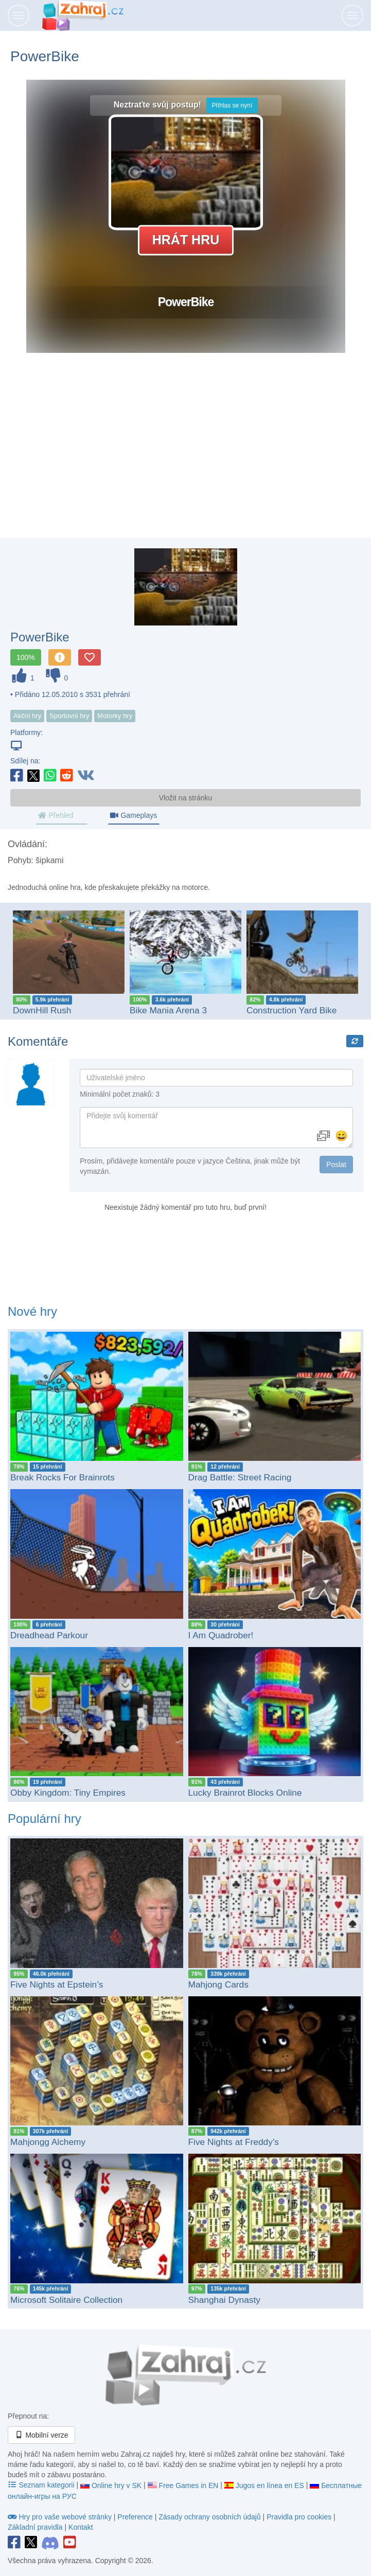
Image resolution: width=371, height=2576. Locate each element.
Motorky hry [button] (114, 716)
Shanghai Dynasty (224, 2300)
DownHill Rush (42, 1010)
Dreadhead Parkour (49, 1635)
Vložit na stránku (186, 798)
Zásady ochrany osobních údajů (209, 2517)
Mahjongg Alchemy (47, 2142)
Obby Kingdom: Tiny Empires (68, 1792)
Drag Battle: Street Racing (240, 1477)
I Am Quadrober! (221, 1635)
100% (25, 657)
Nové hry (32, 1311)
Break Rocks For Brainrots (62, 1477)
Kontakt (80, 2527)
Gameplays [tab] (133, 815)
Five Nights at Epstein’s (56, 1984)
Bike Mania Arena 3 (168, 1010)
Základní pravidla (35, 2527)
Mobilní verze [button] (41, 2435)
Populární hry (44, 1819)
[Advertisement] (185, 456)
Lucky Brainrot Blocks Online (245, 1792)
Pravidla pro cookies (299, 2517)
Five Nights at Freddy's (233, 2142)
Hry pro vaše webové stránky (61, 2517)
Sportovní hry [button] (69, 716)
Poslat (336, 1164)
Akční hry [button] (27, 716)
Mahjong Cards (218, 1984)
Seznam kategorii (42, 2485)
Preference (135, 2517)
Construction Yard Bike (291, 1010)
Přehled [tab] (56, 815)
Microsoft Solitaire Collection (66, 2300)
